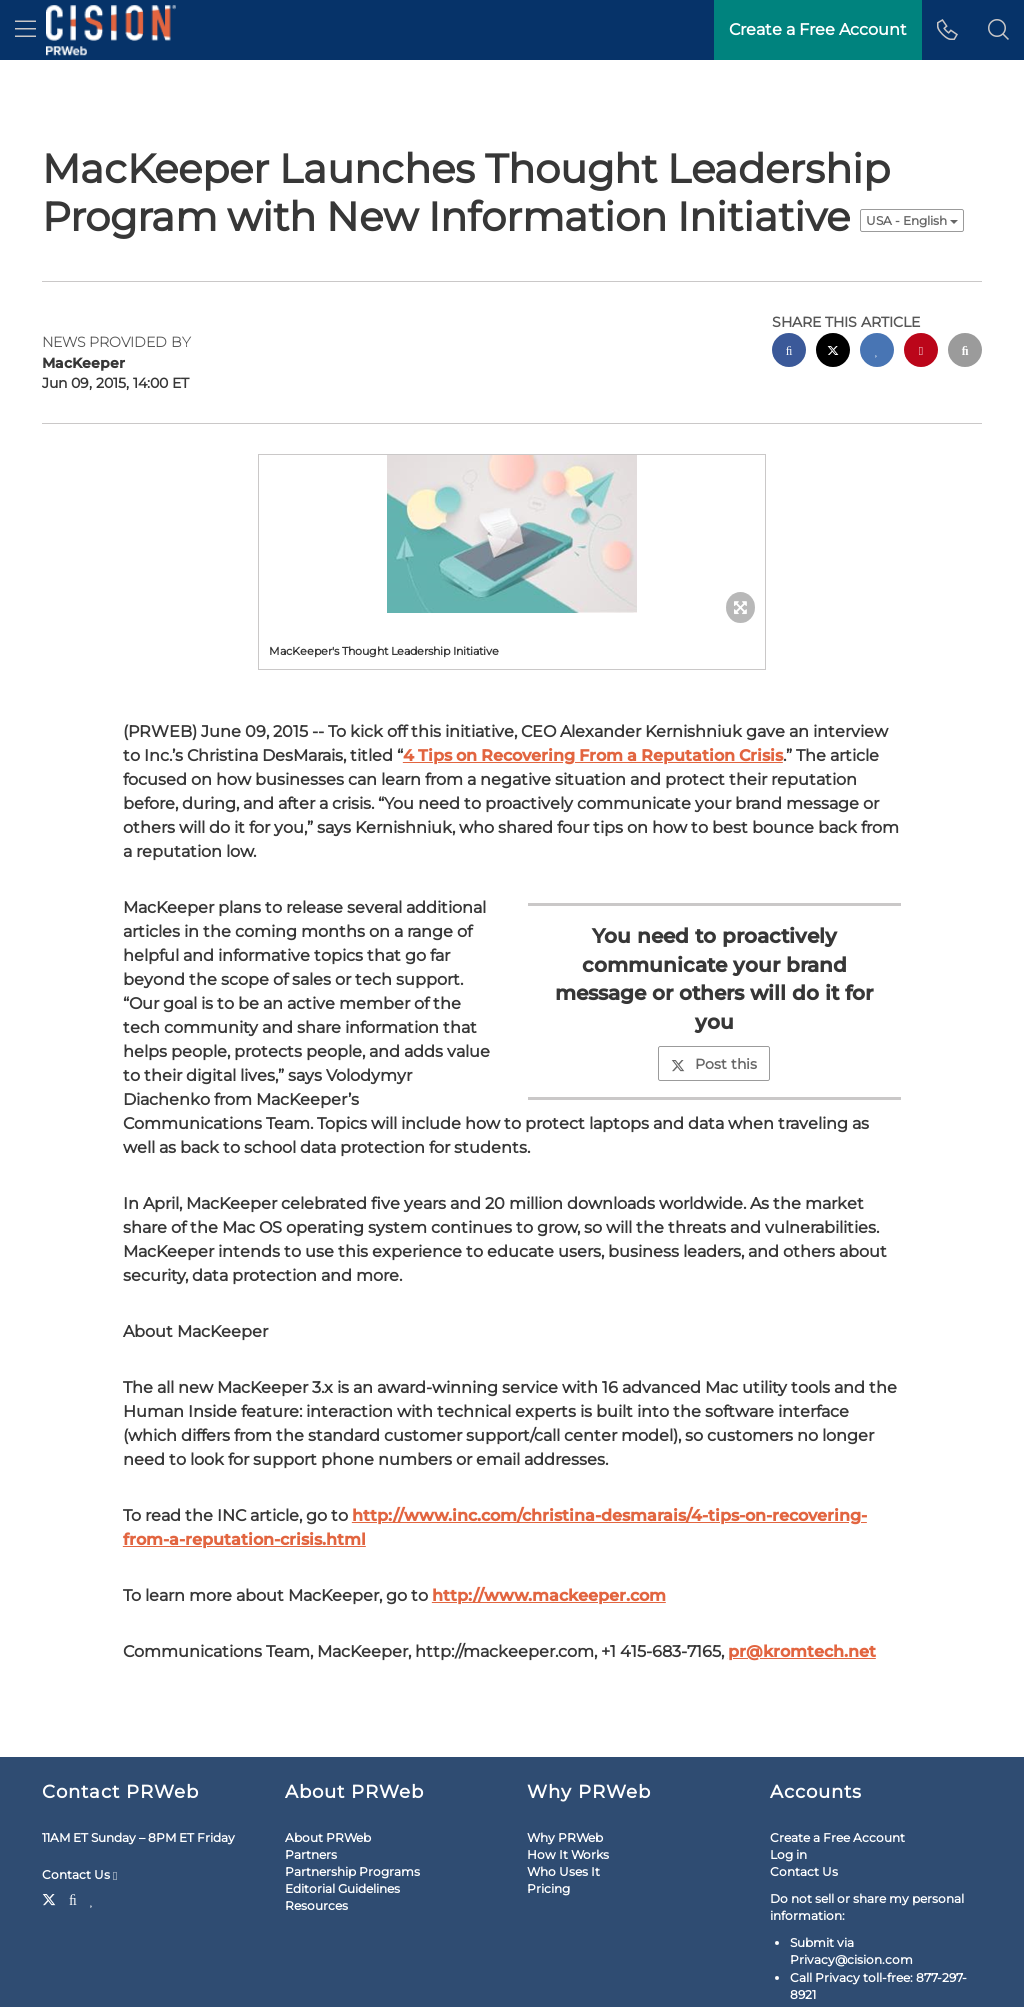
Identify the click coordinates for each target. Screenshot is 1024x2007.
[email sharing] (965, 352)
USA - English (912, 220)
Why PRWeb (565, 1837)
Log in (788, 1854)
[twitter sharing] (833, 352)
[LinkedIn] (92, 1898)
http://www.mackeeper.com (549, 1595)
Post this (714, 1064)
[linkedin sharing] (877, 352)
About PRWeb (328, 1837)
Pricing (548, 1888)
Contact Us (79, 1875)
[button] (998, 30)
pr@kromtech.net (802, 1651)
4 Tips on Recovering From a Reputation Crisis (593, 755)
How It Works (568, 1854)
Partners (311, 1854)
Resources (316, 1905)
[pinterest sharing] (921, 352)
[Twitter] (51, 1898)
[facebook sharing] (789, 352)
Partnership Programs (352, 1871)
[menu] (25, 30)
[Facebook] (73, 1898)
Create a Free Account (837, 1837)
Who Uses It (563, 1871)
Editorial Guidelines (342, 1888)
